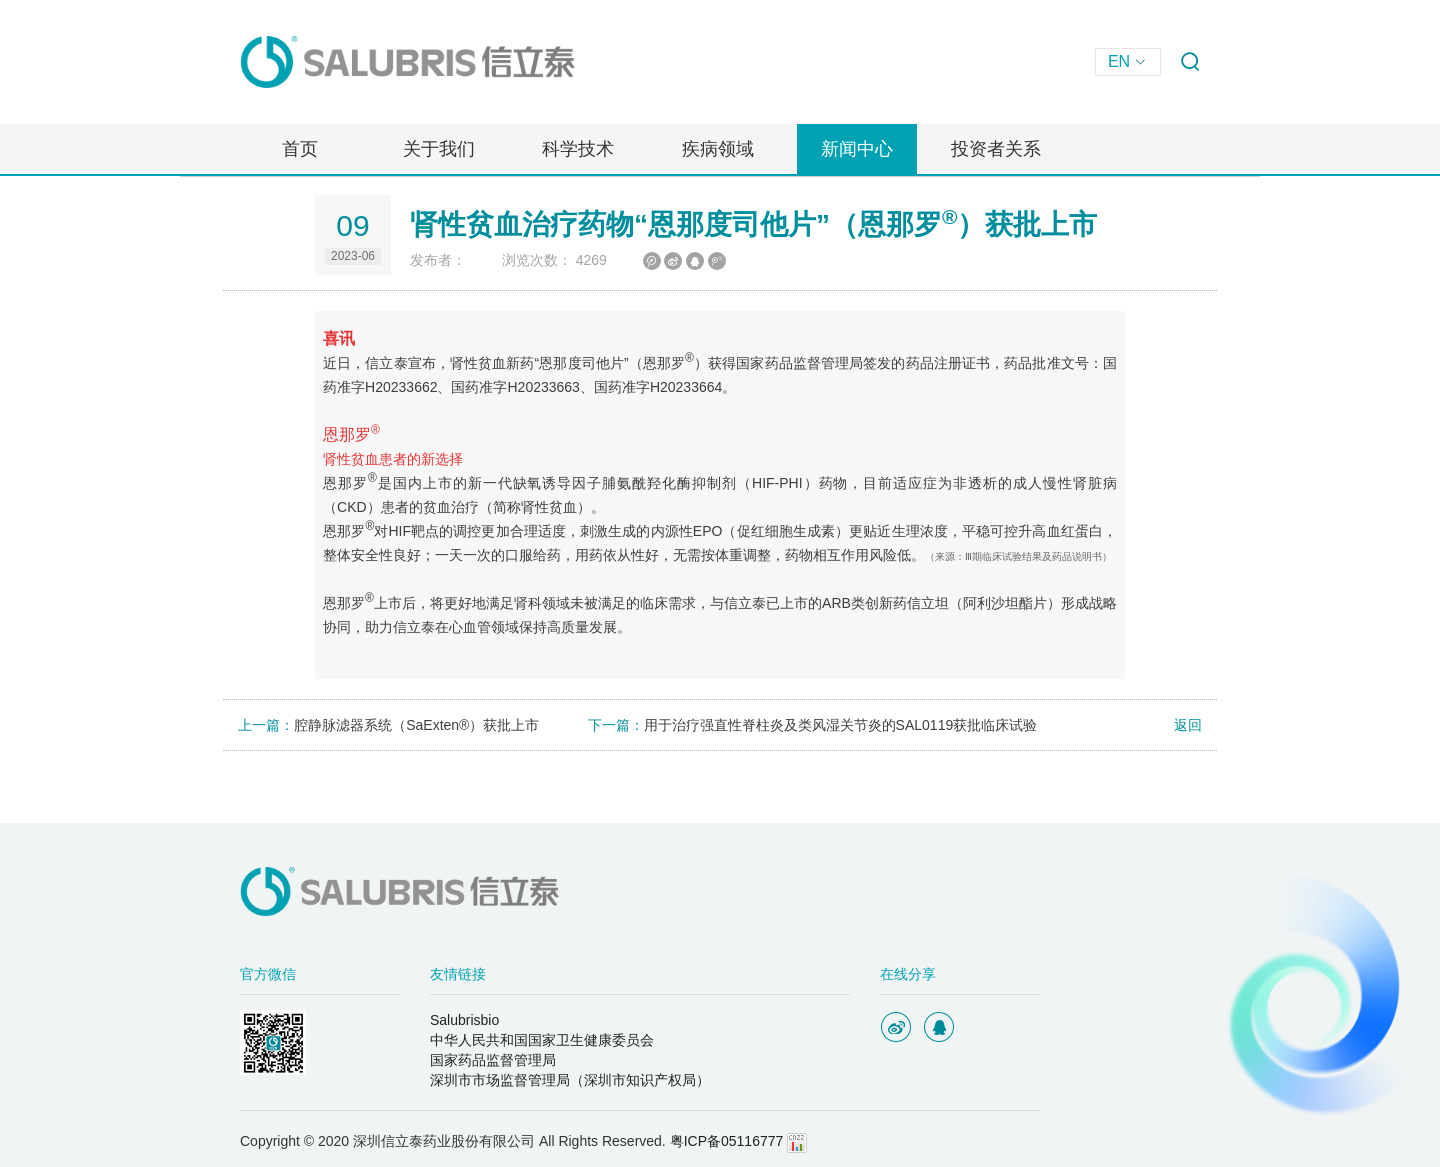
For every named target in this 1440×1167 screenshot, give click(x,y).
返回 (1178, 725)
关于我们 (439, 149)
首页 (300, 149)
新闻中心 (857, 149)
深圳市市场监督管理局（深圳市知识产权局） (570, 1080)
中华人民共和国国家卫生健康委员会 (542, 1040)
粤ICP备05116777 (727, 1141)
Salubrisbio (464, 1020)
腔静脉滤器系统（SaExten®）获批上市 (416, 725)
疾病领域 (718, 149)
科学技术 (578, 149)
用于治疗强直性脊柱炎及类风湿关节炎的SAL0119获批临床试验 (841, 725)
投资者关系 (996, 149)
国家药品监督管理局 (493, 1060)
